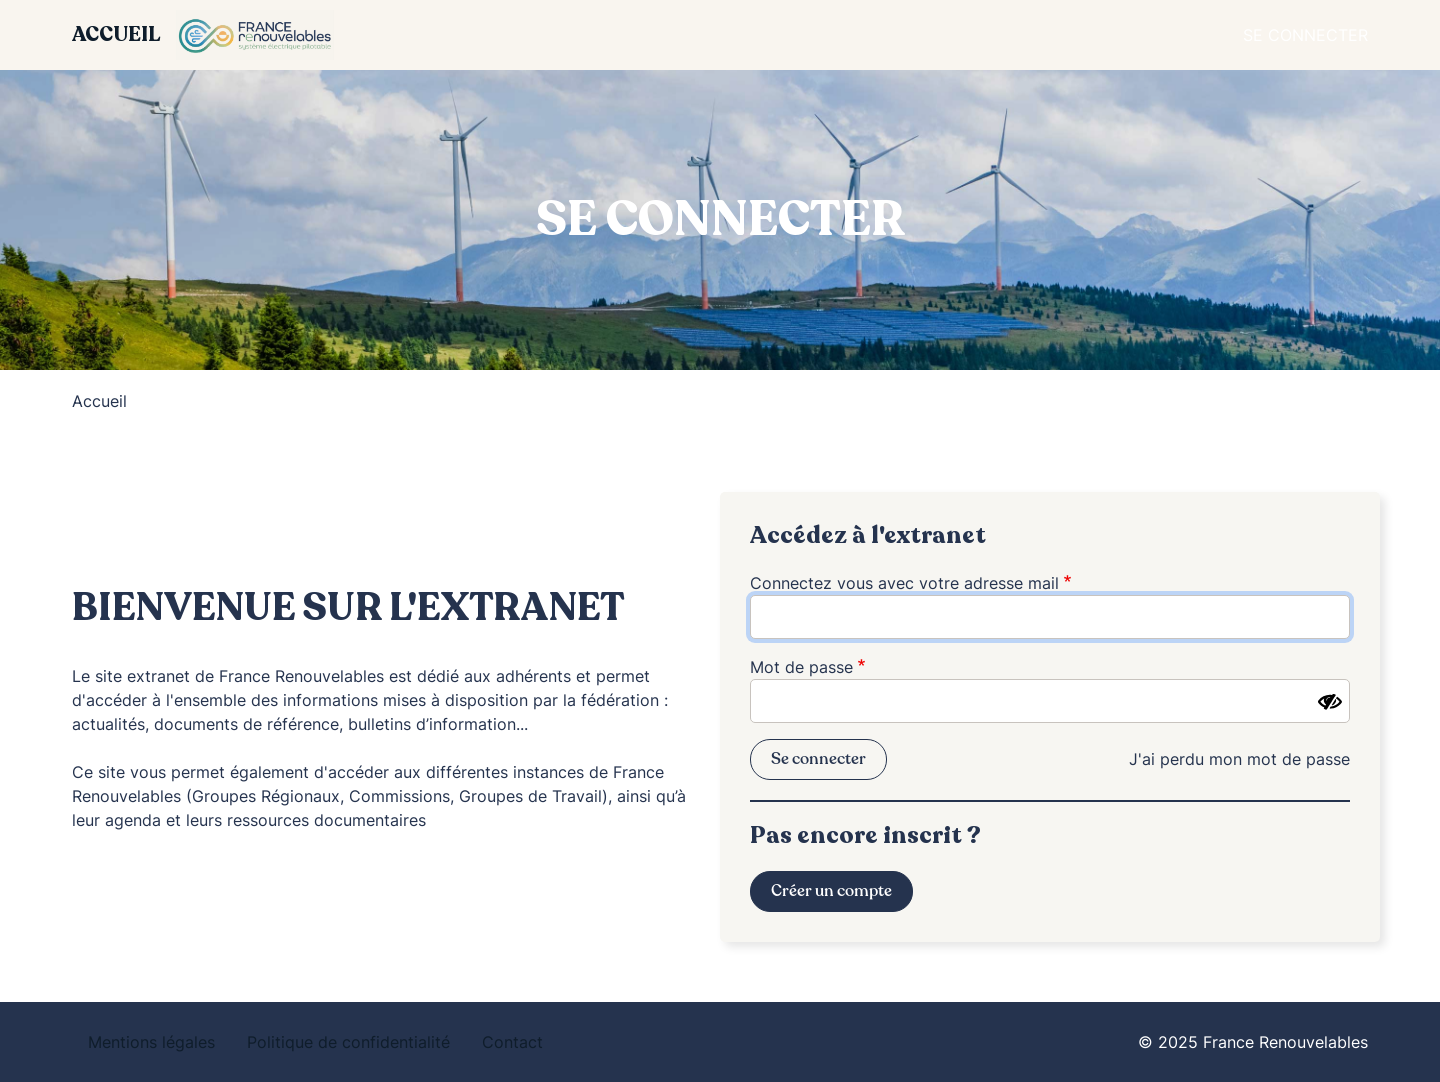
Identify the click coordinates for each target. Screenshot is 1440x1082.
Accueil (116, 34)
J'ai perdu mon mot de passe (1239, 759)
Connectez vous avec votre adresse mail (904, 583)
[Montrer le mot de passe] (1330, 702)
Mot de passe (801, 667)
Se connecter (1305, 35)
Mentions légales (151, 1042)
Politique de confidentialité (348, 1042)
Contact (512, 1042)
